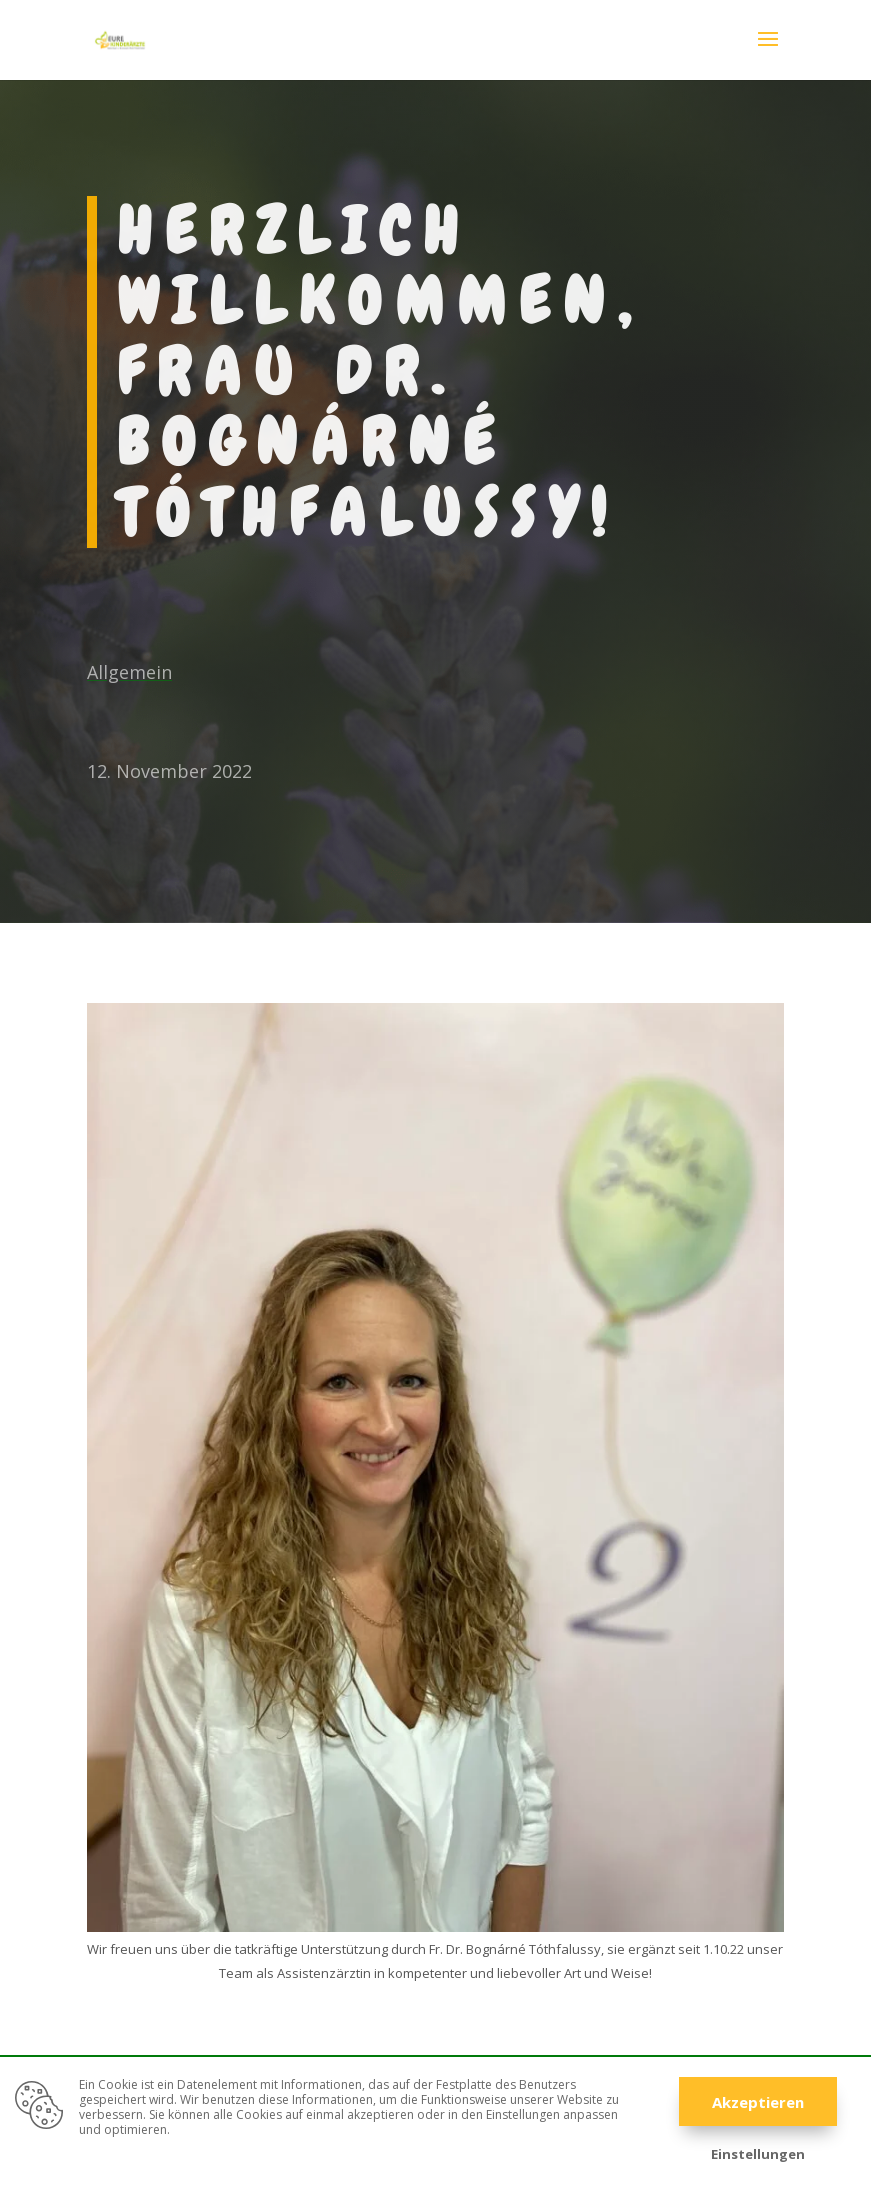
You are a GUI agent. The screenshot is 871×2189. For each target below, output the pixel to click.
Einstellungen (758, 2154)
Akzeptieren (758, 2102)
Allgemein (129, 672)
